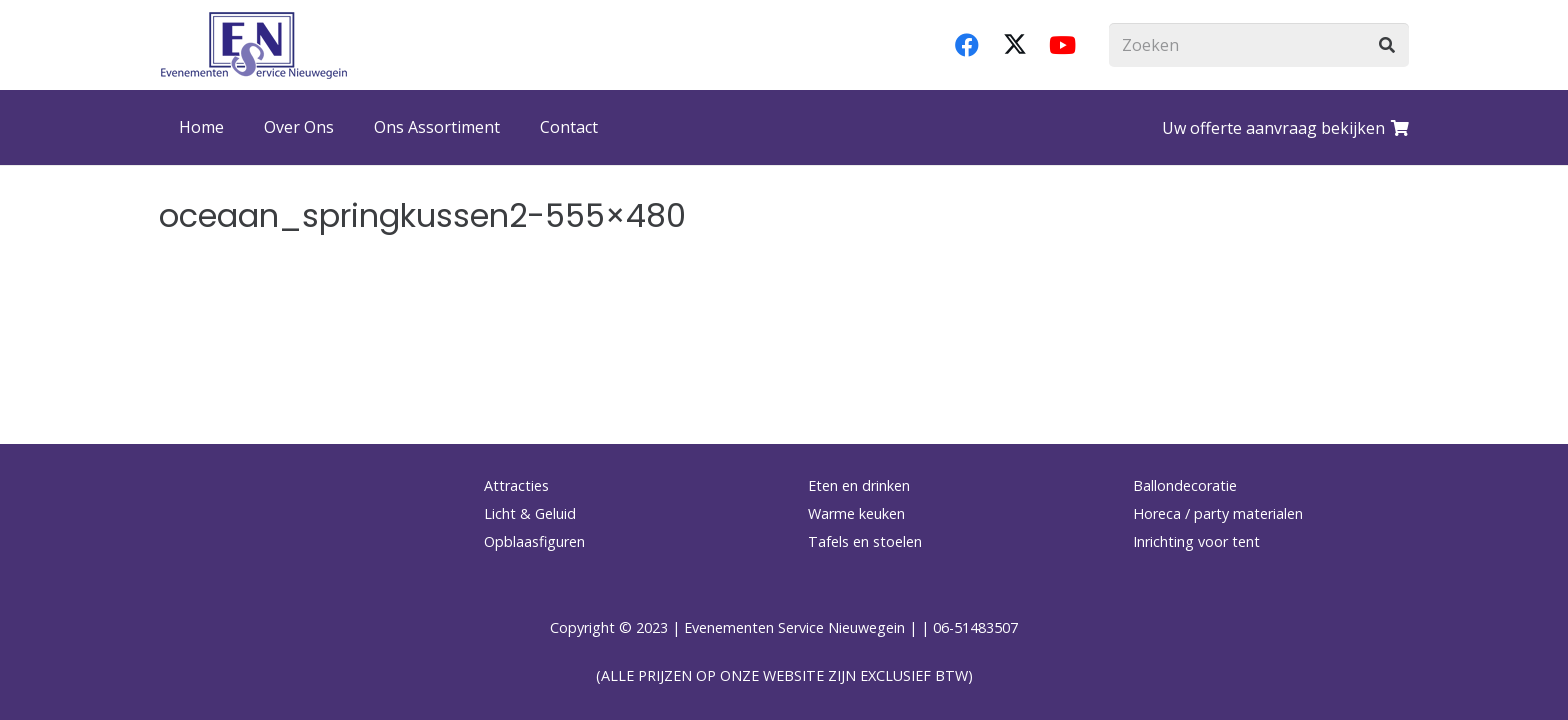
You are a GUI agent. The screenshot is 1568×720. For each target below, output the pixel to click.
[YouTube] (1063, 45)
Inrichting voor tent (1196, 541)
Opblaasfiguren (534, 541)
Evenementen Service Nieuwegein (794, 627)
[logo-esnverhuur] (254, 45)
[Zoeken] (1259, 45)
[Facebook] (967, 45)
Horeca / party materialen (1218, 513)
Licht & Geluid (530, 513)
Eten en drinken (859, 485)
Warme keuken (856, 513)
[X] (1015, 45)
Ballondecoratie (1185, 485)
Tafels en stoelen (865, 541)
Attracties (516, 485)
